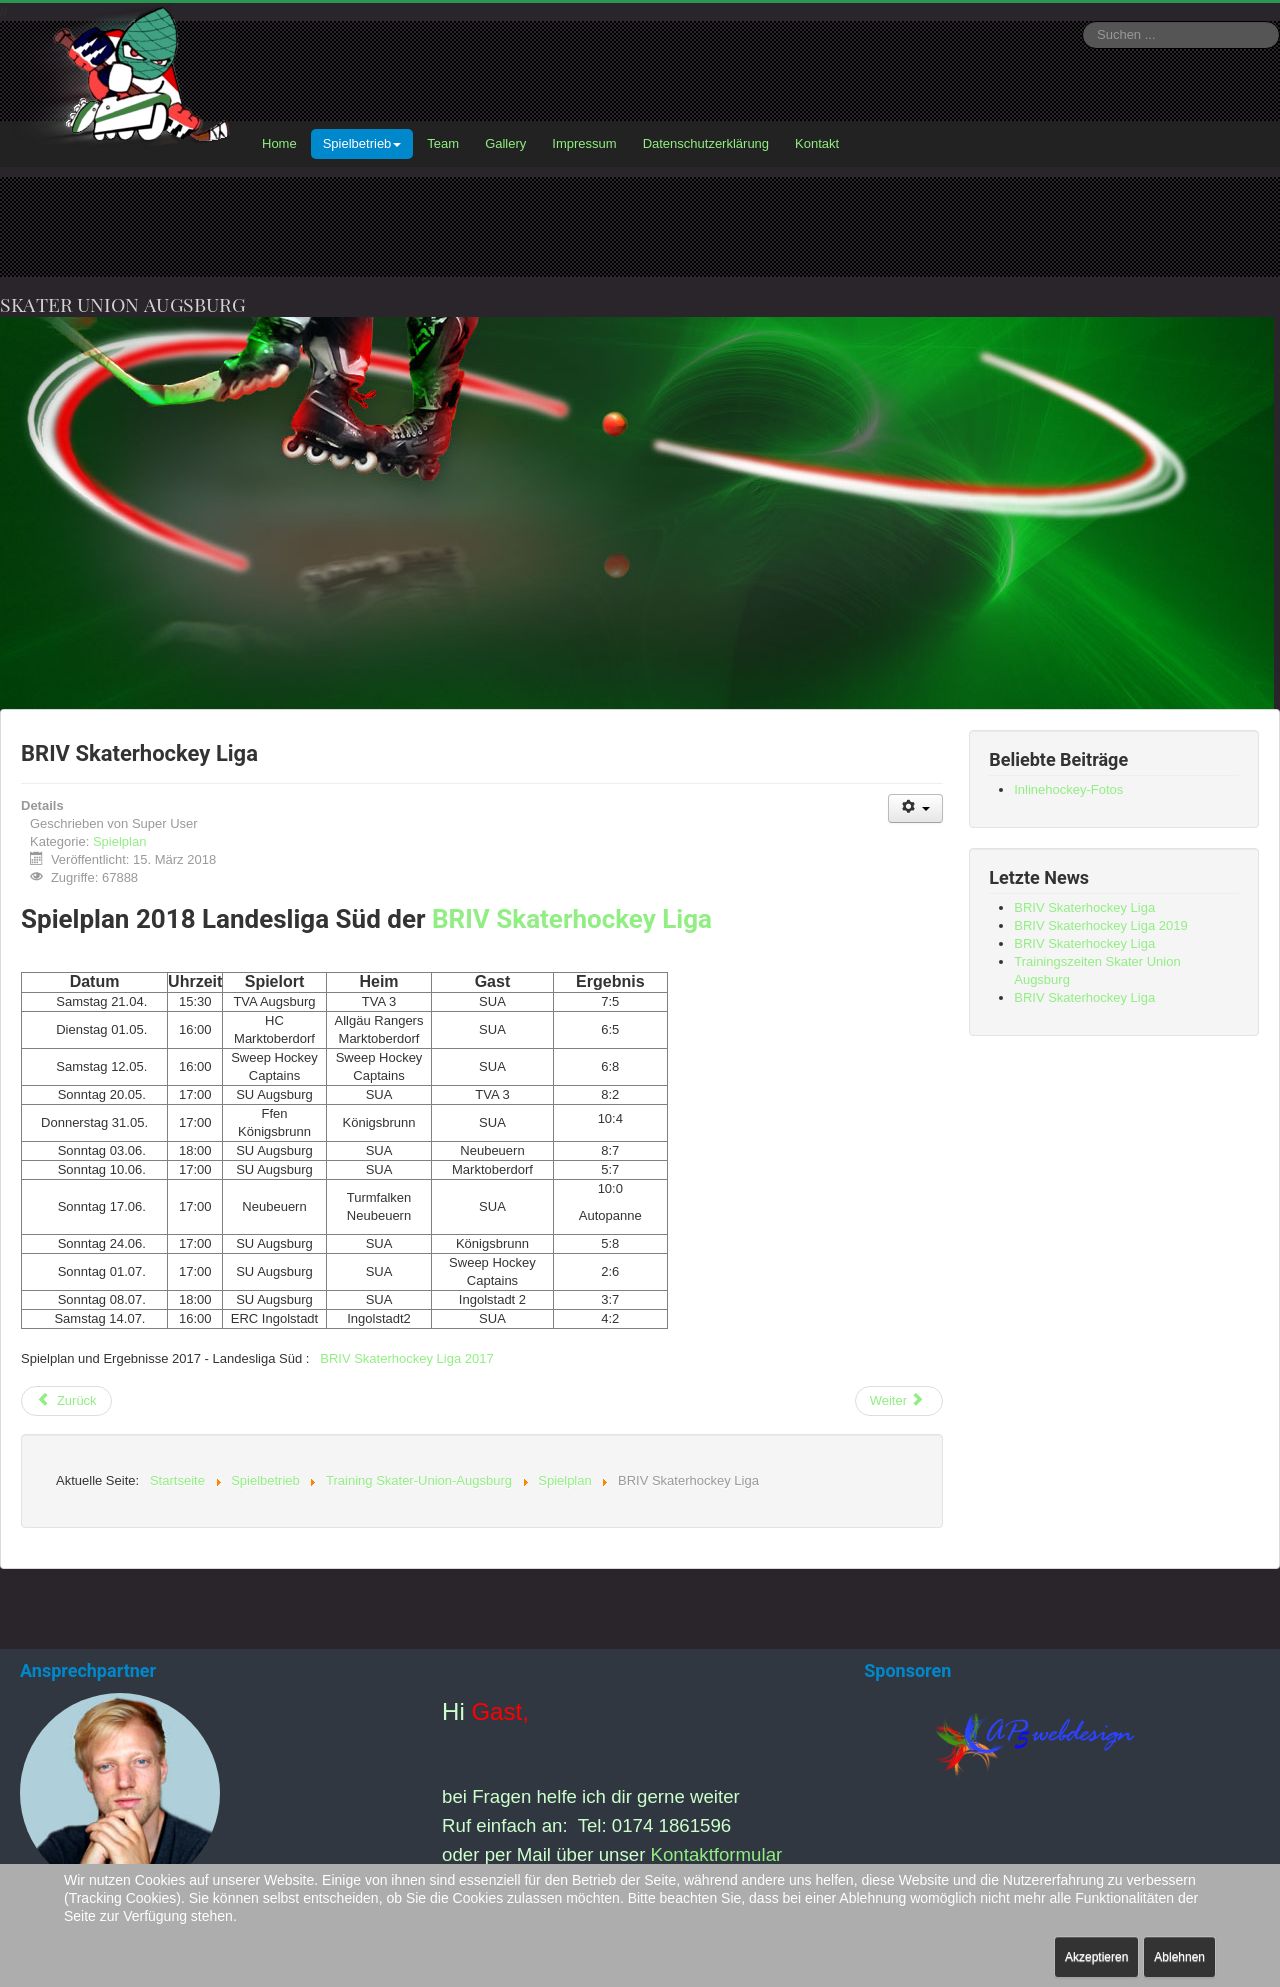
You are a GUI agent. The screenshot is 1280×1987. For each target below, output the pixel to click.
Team (443, 143)
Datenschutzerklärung (706, 143)
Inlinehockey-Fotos (1068, 789)
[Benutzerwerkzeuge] (915, 808)
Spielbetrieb (362, 143)
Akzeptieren (1096, 1957)
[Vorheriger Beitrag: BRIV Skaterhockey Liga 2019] (66, 1401)
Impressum (584, 143)
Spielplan (120, 841)
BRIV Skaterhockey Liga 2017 (406, 1358)
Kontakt (817, 143)
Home (279, 143)
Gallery (505, 143)
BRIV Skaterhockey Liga (572, 919)
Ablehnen (1179, 1957)
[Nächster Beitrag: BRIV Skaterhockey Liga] (899, 1401)
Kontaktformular (717, 1854)
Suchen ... (1082, 21)
